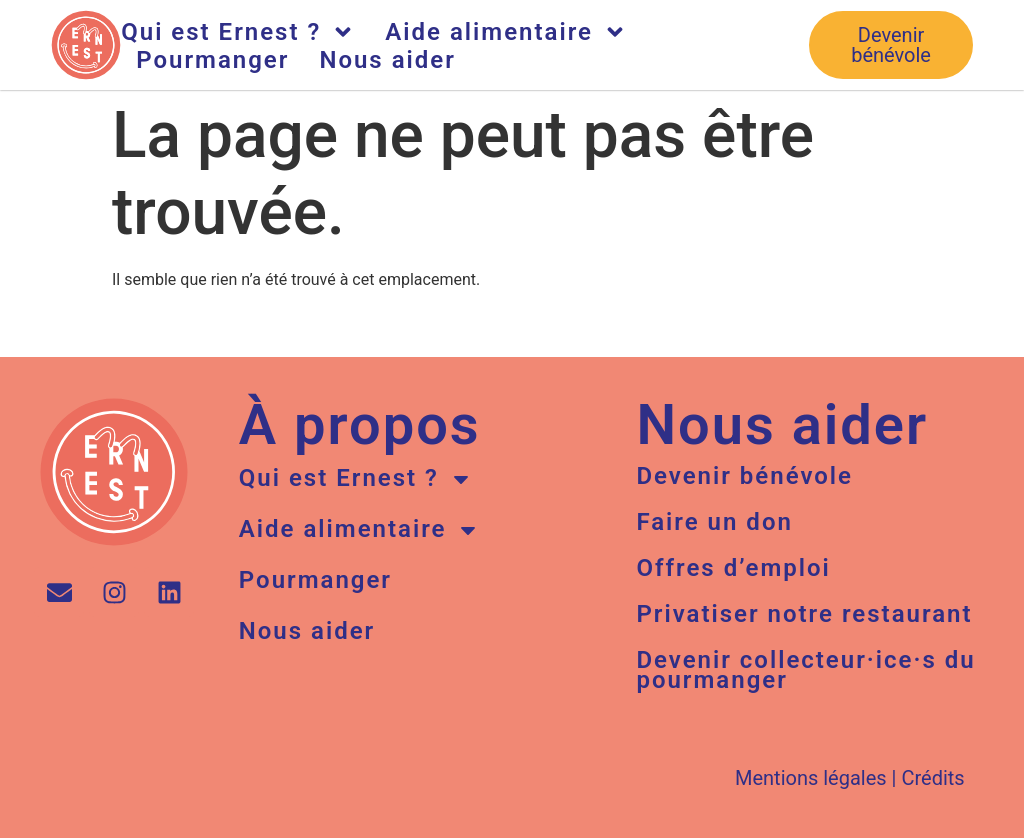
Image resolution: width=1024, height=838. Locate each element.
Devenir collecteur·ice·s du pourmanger (805, 670)
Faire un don (714, 522)
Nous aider (387, 60)
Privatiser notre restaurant (804, 614)
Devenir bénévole (744, 476)
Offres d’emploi (733, 568)
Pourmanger (212, 60)
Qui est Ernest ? (238, 32)
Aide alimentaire (506, 32)
